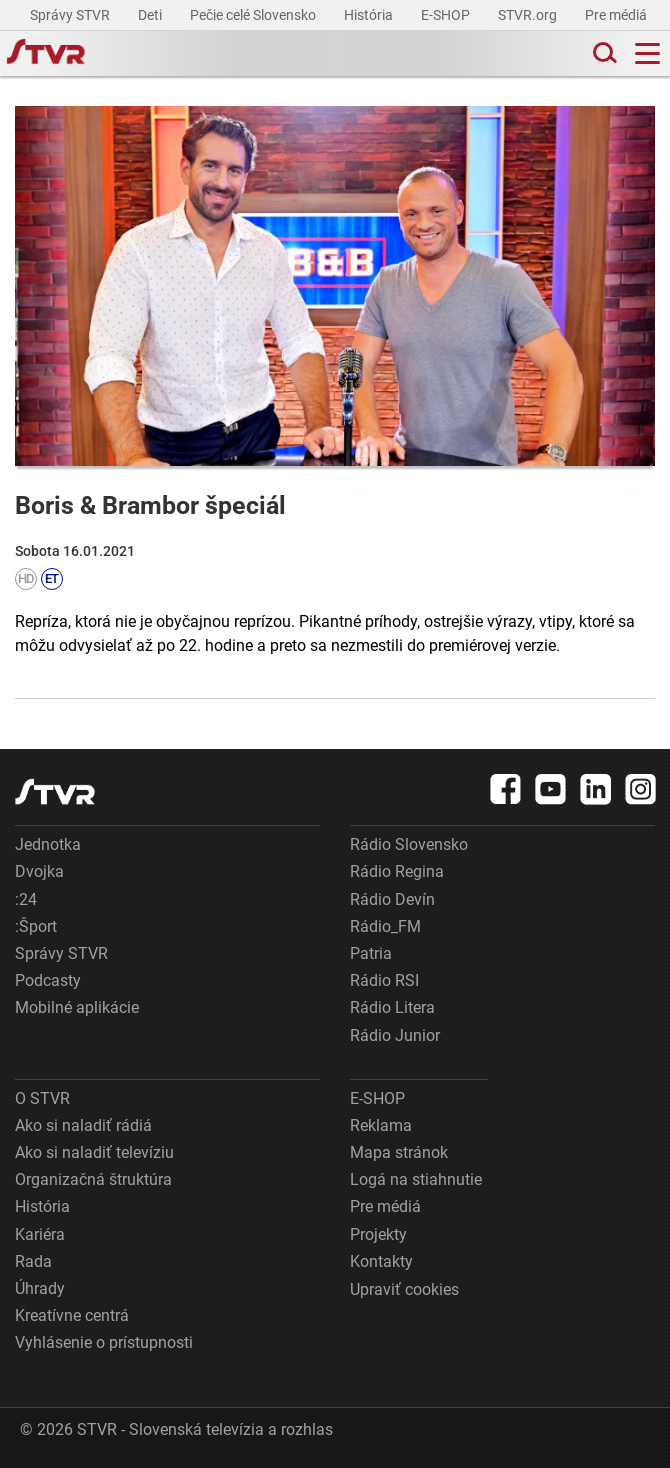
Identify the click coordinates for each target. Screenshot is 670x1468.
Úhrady (40, 1288)
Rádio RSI (384, 980)
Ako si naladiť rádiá (83, 1125)
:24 (26, 899)
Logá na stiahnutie (416, 1179)
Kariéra (40, 1234)
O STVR (42, 1098)
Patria (371, 953)
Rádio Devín (392, 899)
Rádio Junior (395, 1035)
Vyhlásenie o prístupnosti (104, 1342)
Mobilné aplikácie (77, 1007)
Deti (151, 15)
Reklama (381, 1125)
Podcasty (48, 980)
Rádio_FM (385, 926)
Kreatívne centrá (72, 1315)
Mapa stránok (399, 1152)
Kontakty (381, 1261)
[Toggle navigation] (647, 53)
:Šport (36, 926)
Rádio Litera (392, 1007)
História (370, 15)
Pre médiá (617, 15)
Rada (33, 1261)
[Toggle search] (603, 53)
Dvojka (39, 871)
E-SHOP (447, 15)
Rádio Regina (397, 871)
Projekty (378, 1234)
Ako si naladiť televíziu (94, 1152)
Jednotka (48, 844)
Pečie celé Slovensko (254, 15)
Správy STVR (71, 15)
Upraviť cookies (404, 1289)
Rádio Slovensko (409, 844)
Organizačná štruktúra (93, 1179)
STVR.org (529, 15)
